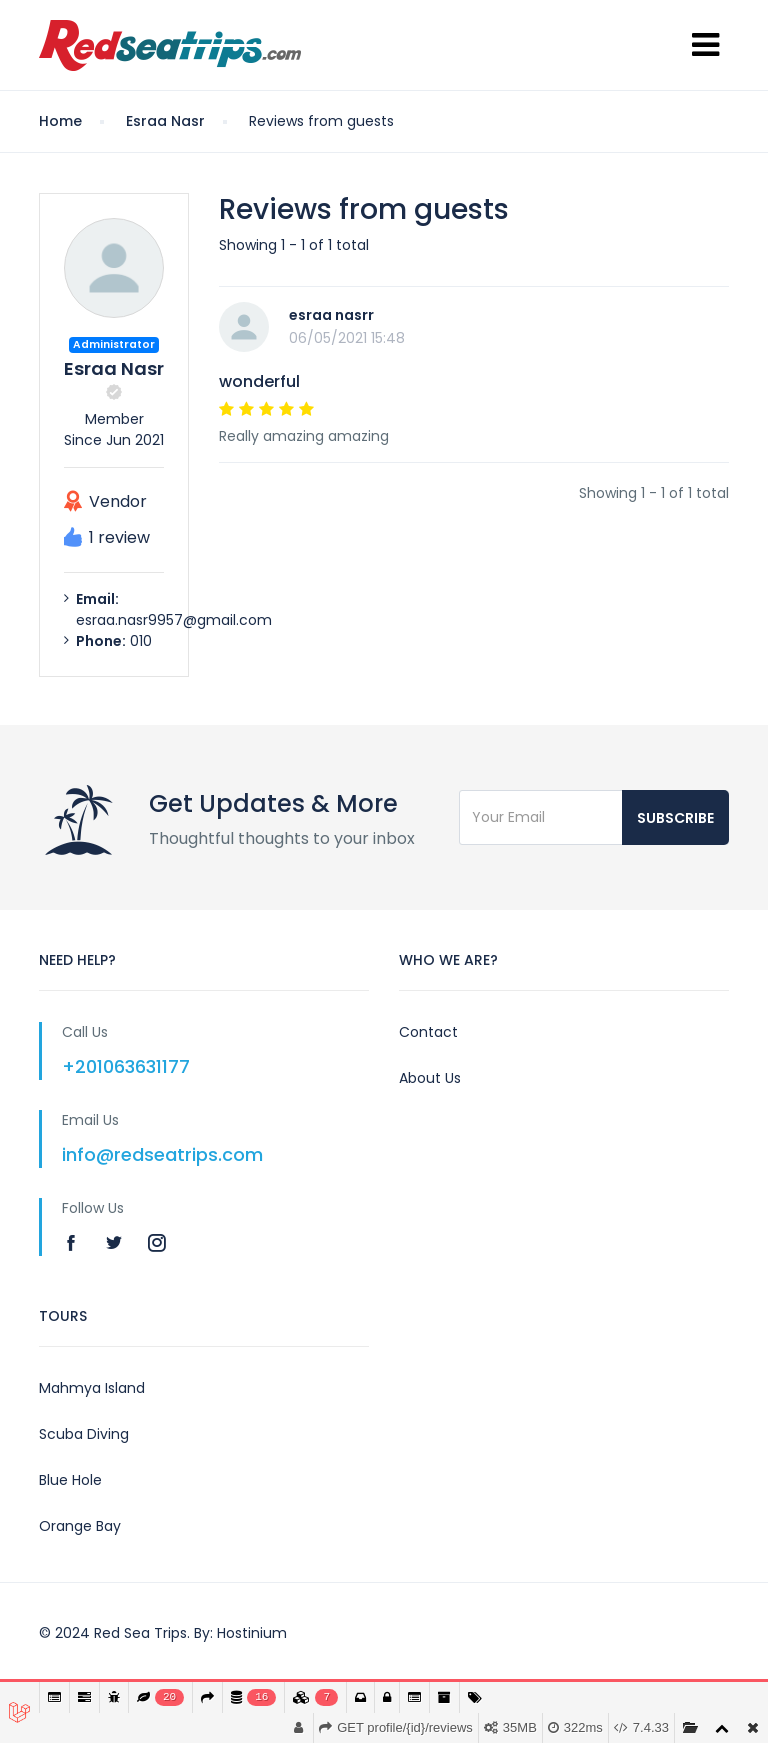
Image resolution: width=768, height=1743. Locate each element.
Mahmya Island (92, 1388)
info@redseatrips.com (162, 1154)
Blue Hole (70, 1480)
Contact (428, 1032)
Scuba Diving (84, 1434)
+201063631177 (126, 1066)
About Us (430, 1078)
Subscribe (675, 818)
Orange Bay (80, 1526)
